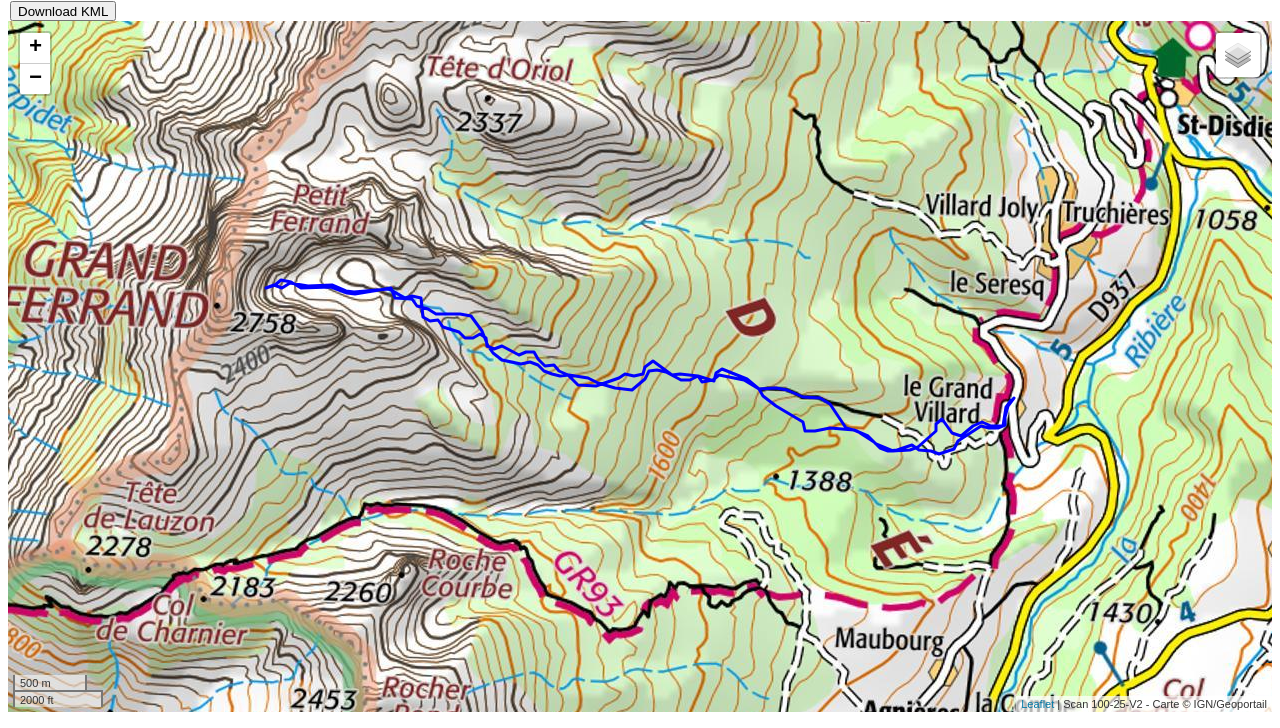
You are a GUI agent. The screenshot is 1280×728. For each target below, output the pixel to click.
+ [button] (35, 48)
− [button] (35, 79)
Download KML (63, 11)
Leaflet (1037, 704)
